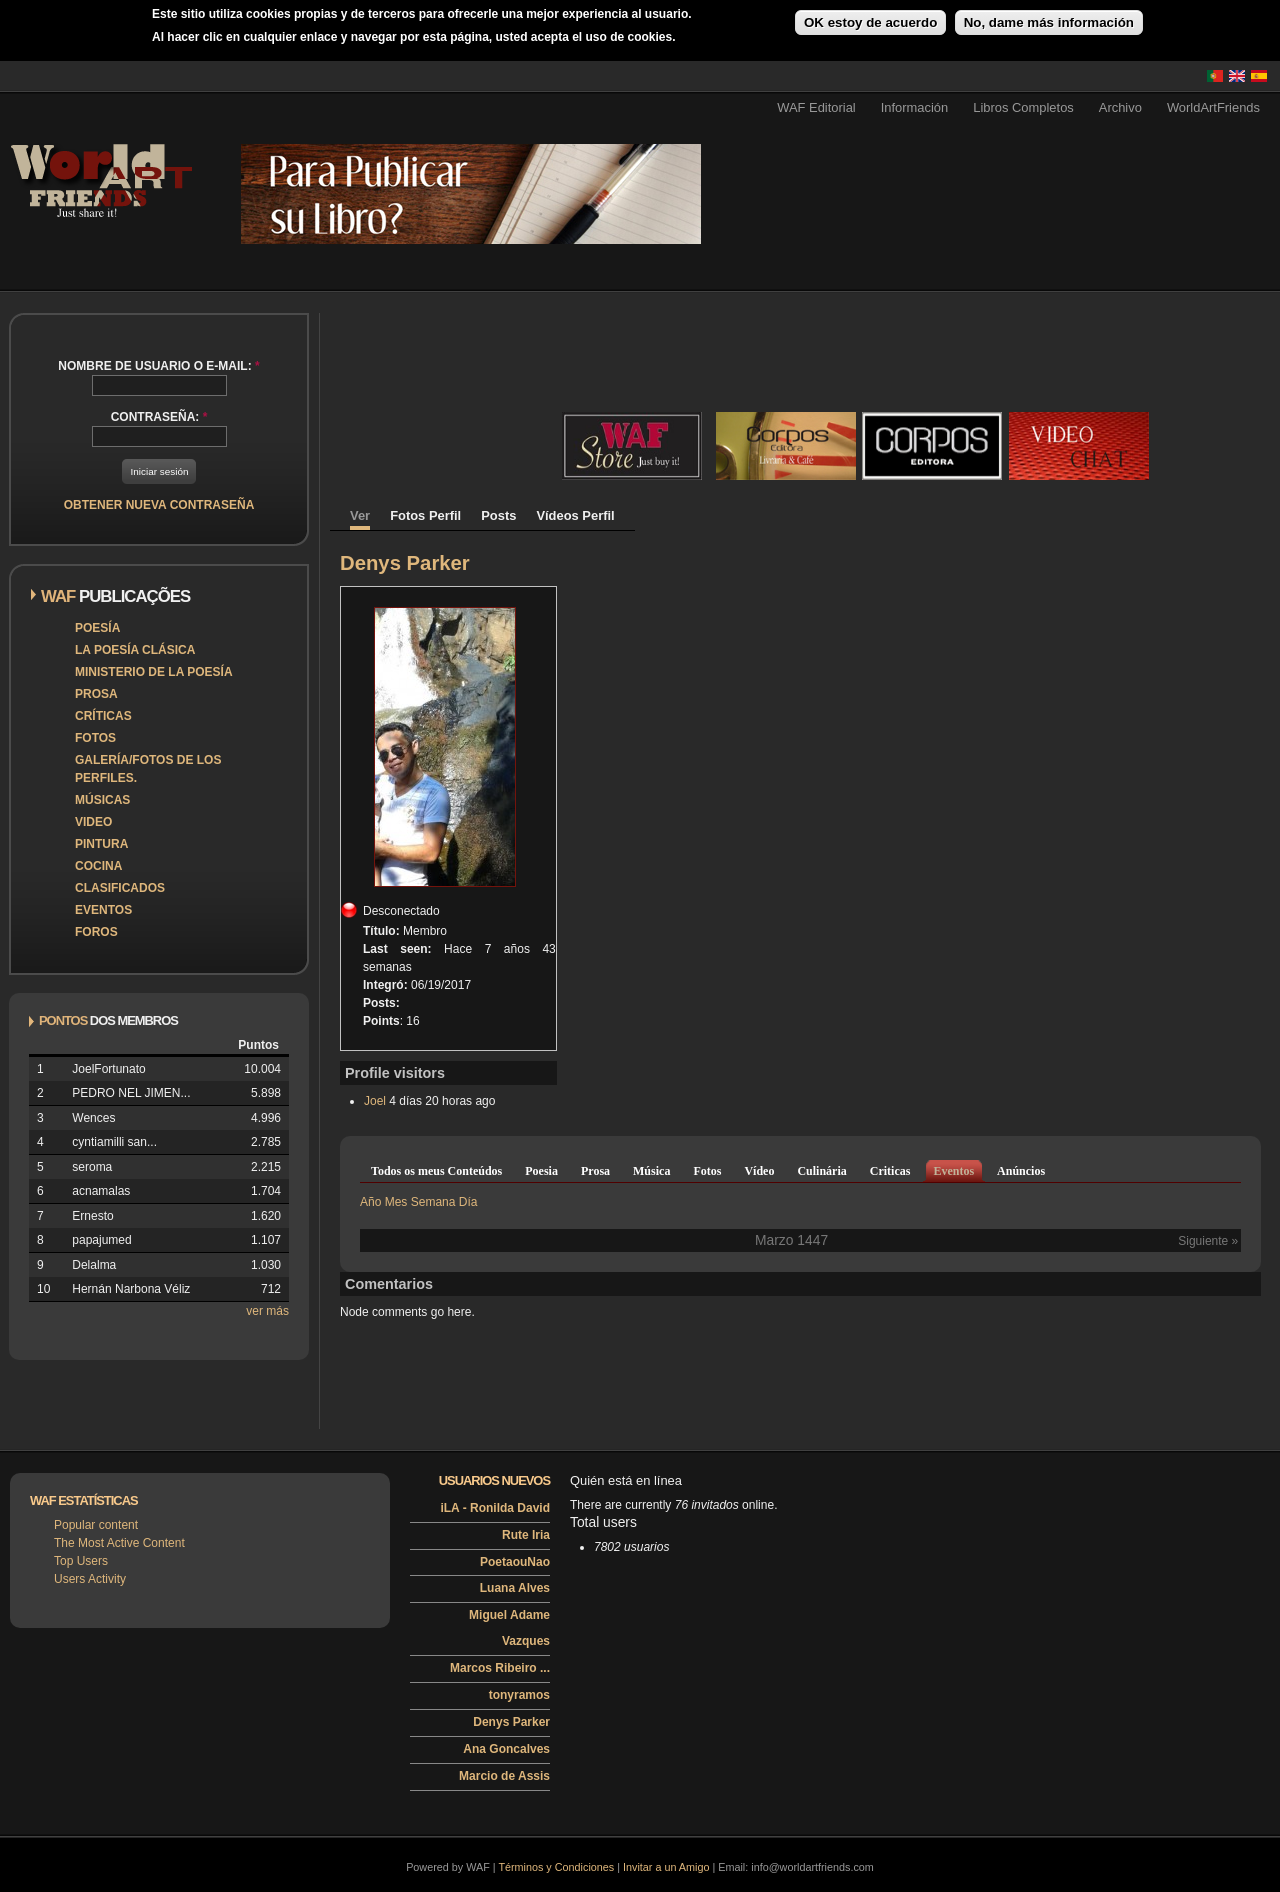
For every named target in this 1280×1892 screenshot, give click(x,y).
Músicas (102, 800)
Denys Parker (511, 1722)
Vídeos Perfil (575, 515)
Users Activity (90, 1579)
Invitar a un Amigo (666, 1867)
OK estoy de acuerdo (870, 22)
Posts (498, 515)
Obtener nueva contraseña (159, 505)
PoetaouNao (515, 1562)
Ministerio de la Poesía (154, 672)
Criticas (890, 1171)
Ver (360, 515)
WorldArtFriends (1213, 107)
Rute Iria (526, 1535)
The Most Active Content (119, 1543)
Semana (433, 1202)
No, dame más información (1049, 22)
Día (468, 1202)
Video (93, 822)
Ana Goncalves (506, 1749)
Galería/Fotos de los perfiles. (148, 769)
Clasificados (120, 888)
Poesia (541, 1171)
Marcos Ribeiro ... (500, 1668)
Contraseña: (159, 417)
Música (651, 1171)
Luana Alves (515, 1588)
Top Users (81, 1561)
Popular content (96, 1525)
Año (370, 1202)
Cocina (98, 866)
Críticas (103, 716)
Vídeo (759, 1171)
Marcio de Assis (504, 1776)
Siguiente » (1208, 1241)
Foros (96, 932)
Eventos (103, 910)
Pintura (101, 844)
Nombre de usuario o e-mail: (158, 366)
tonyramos (519, 1695)
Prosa (96, 694)
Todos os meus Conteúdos (436, 1171)
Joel (375, 1101)
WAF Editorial (816, 107)
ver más (267, 1311)
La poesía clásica (135, 650)
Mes (396, 1202)
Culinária (821, 1171)
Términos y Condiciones (556, 1867)
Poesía (97, 628)
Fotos (95, 738)
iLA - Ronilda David (495, 1508)
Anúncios (1021, 1171)
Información (915, 107)
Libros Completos (1023, 107)
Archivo (1120, 107)
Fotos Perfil (425, 515)
